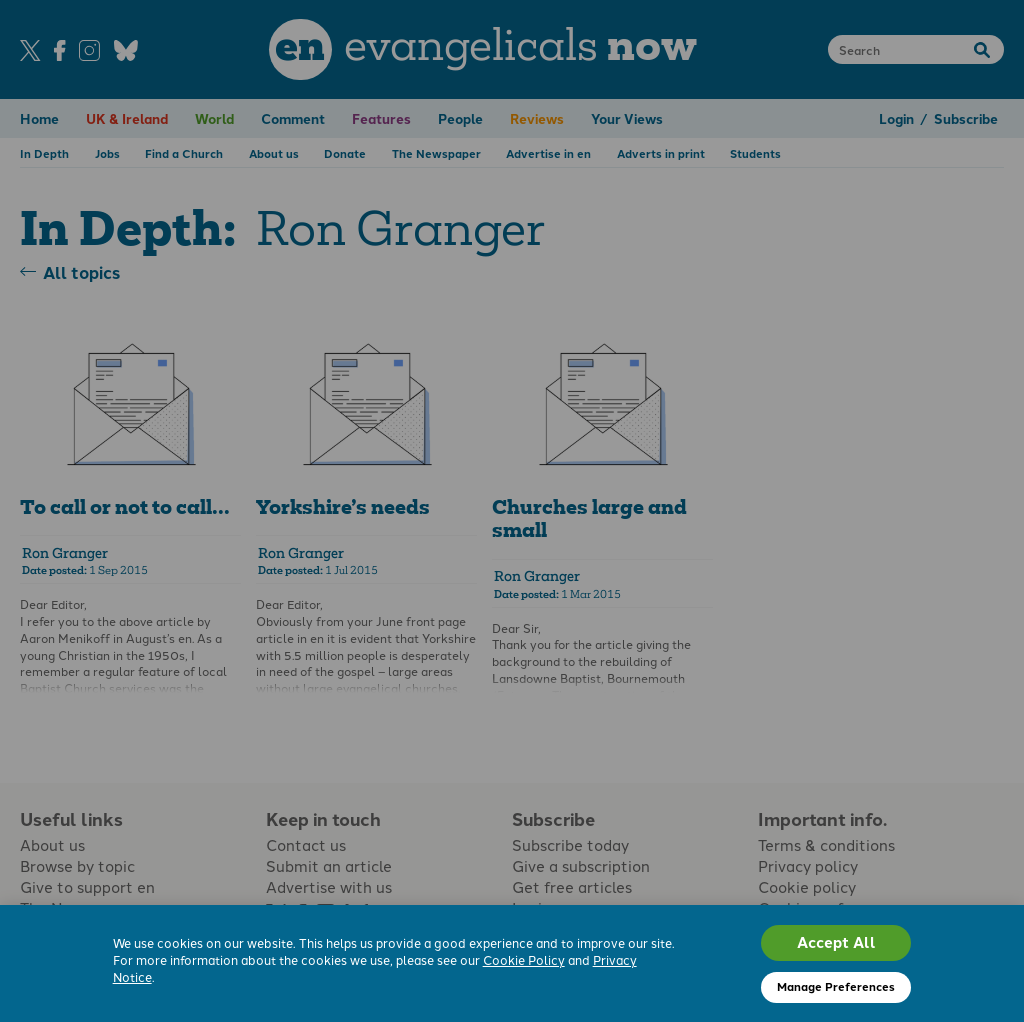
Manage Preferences (836, 986)
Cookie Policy (524, 959)
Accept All (836, 942)
